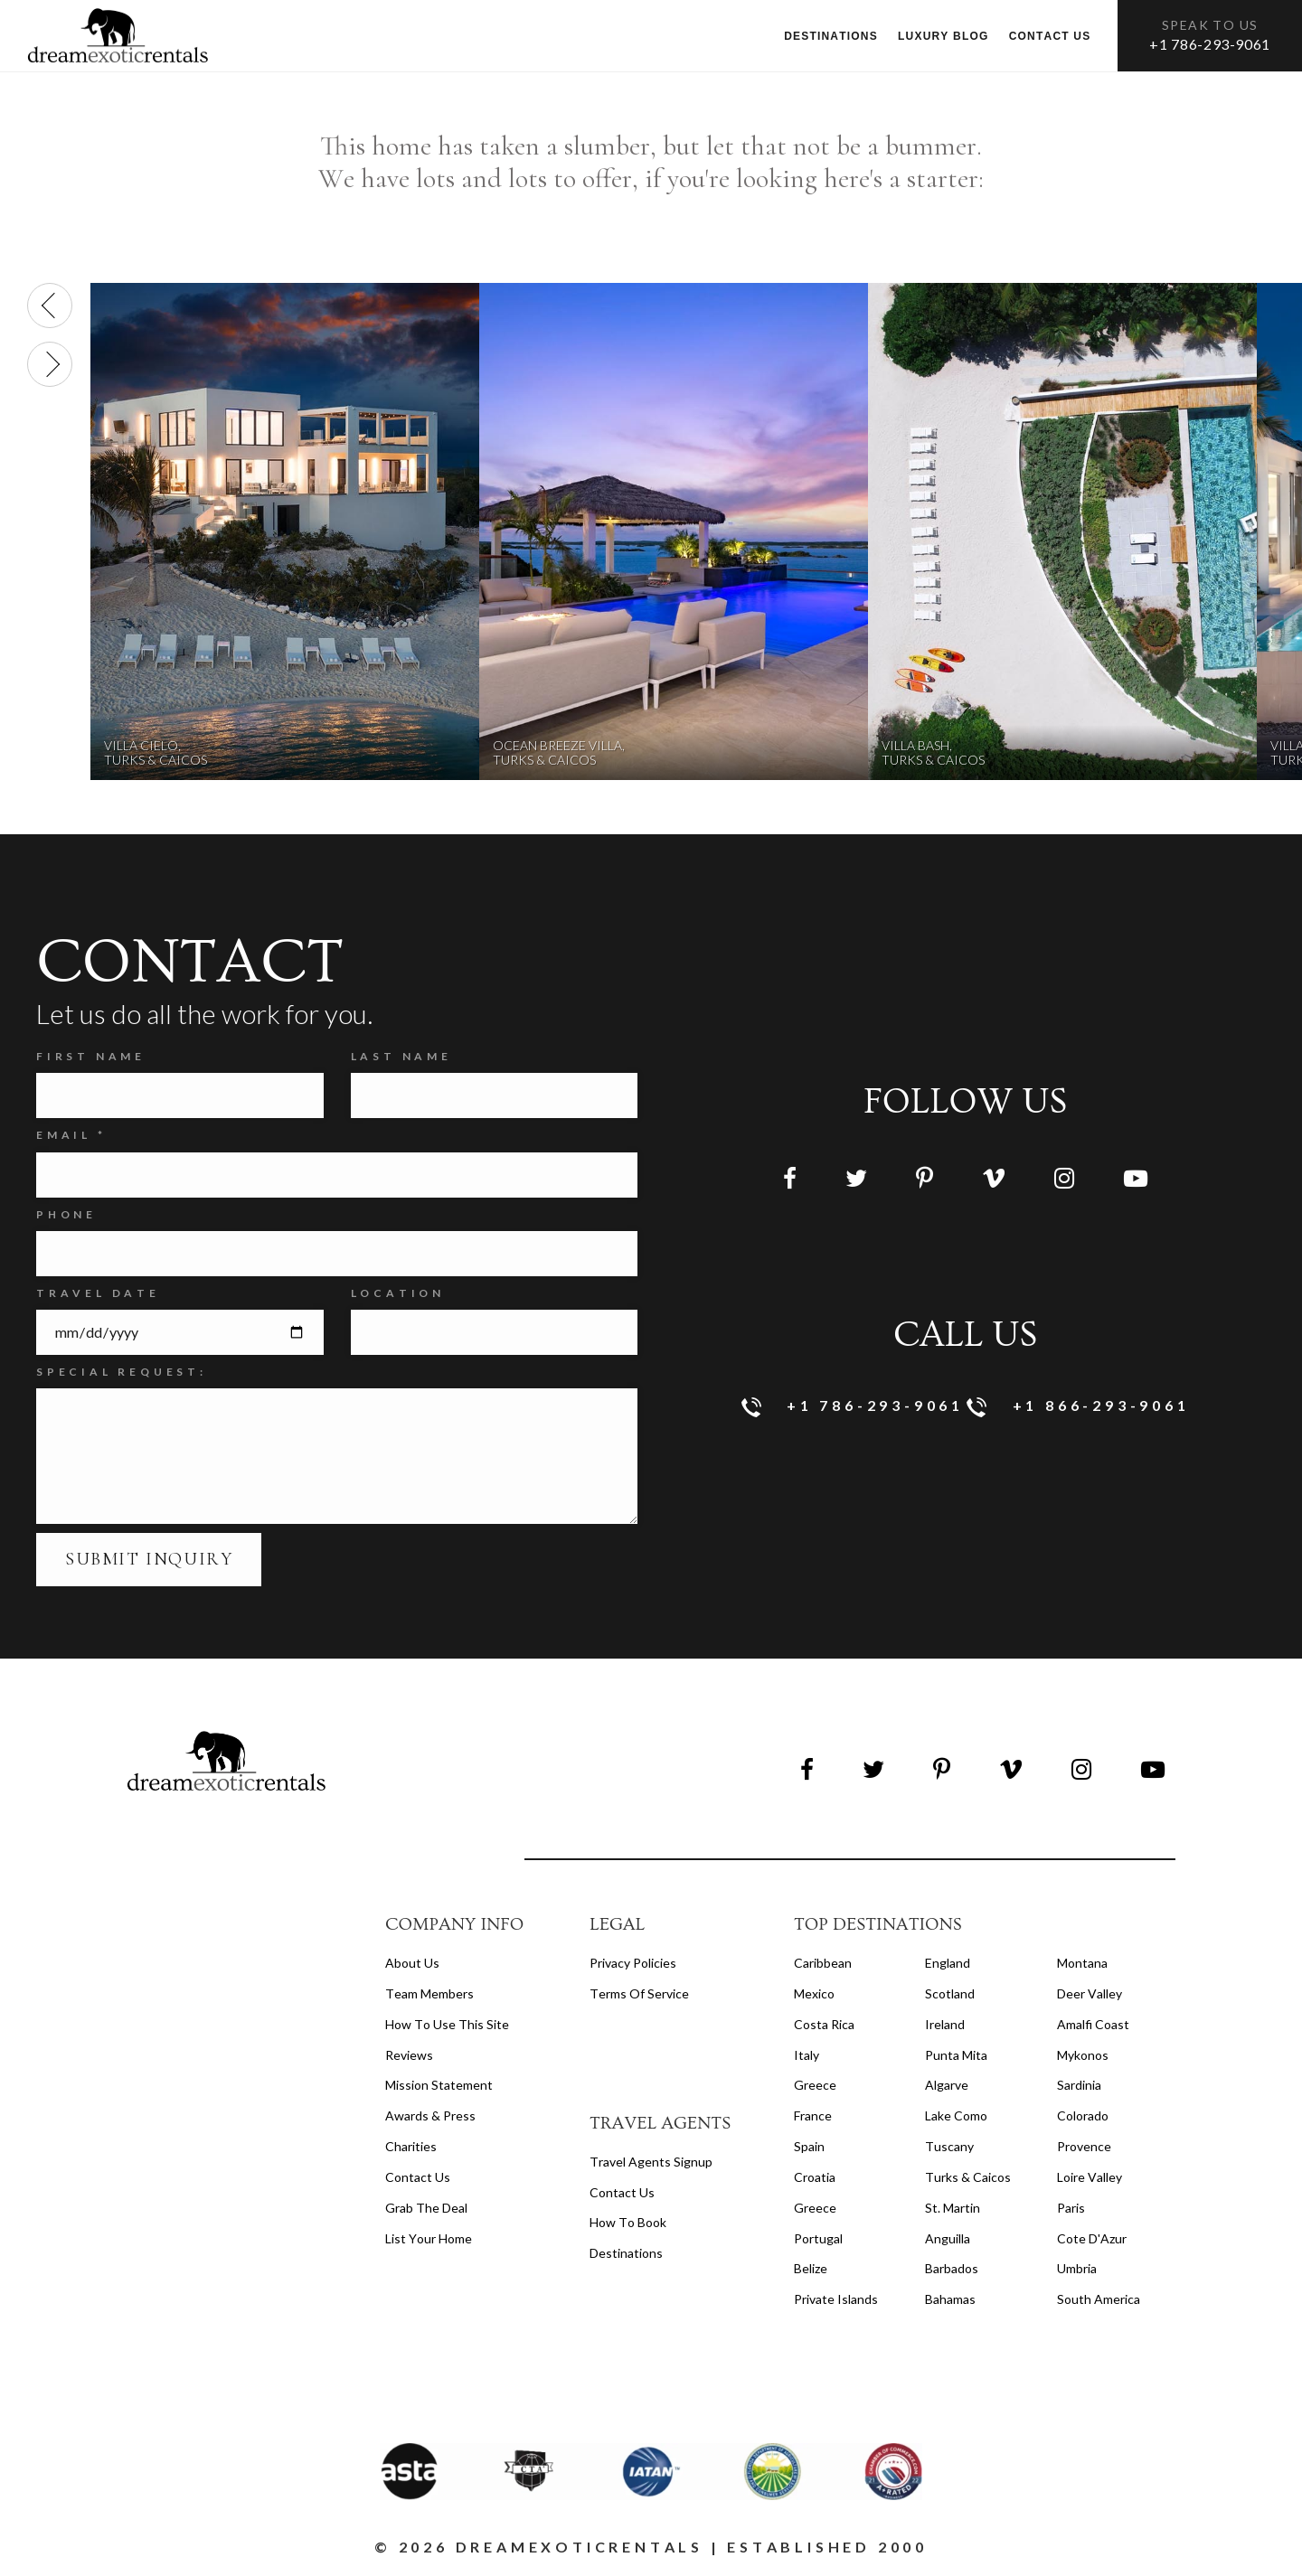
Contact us (1050, 36)
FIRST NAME (91, 1056)
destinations (626, 2253)
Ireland (945, 2024)
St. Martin (952, 2207)
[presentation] (49, 305)
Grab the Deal (426, 2207)
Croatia (814, 2177)
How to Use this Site (447, 2024)
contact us (622, 2192)
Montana (1082, 1962)
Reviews (409, 2055)
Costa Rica (824, 2024)
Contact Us (417, 2177)
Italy (806, 2055)
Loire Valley (1089, 2177)
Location (398, 1293)
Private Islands (836, 2299)
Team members (429, 1993)
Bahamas (950, 2299)
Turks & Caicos (968, 2177)
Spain (809, 2146)
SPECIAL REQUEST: (121, 1371)
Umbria (1077, 2268)
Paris (1071, 2207)
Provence (1084, 2146)
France (813, 2115)
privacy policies (633, 1962)
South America (1098, 2299)
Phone (66, 1214)
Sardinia (1079, 2084)
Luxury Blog (943, 36)
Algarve (946, 2084)
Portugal (818, 2238)
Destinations (831, 36)
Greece (815, 2084)
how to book (628, 2222)
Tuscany (949, 2146)
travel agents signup (651, 2161)
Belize (810, 2268)
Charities (411, 2146)
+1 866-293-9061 (1078, 1406)
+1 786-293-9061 (1209, 43)
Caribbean (823, 1962)
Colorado (1083, 2115)
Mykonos (1083, 2055)
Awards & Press (430, 2115)
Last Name (401, 1056)
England (947, 1962)
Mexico (814, 1993)
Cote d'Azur (1092, 2238)
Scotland (950, 1993)
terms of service (639, 1993)
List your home (428, 2238)
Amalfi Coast (1093, 2024)
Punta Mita (956, 2055)
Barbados (951, 2268)
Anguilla (947, 2238)
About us (412, 1962)
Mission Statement (439, 2084)
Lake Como (956, 2115)
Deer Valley (1089, 1993)
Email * (71, 1135)
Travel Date (98, 1293)
